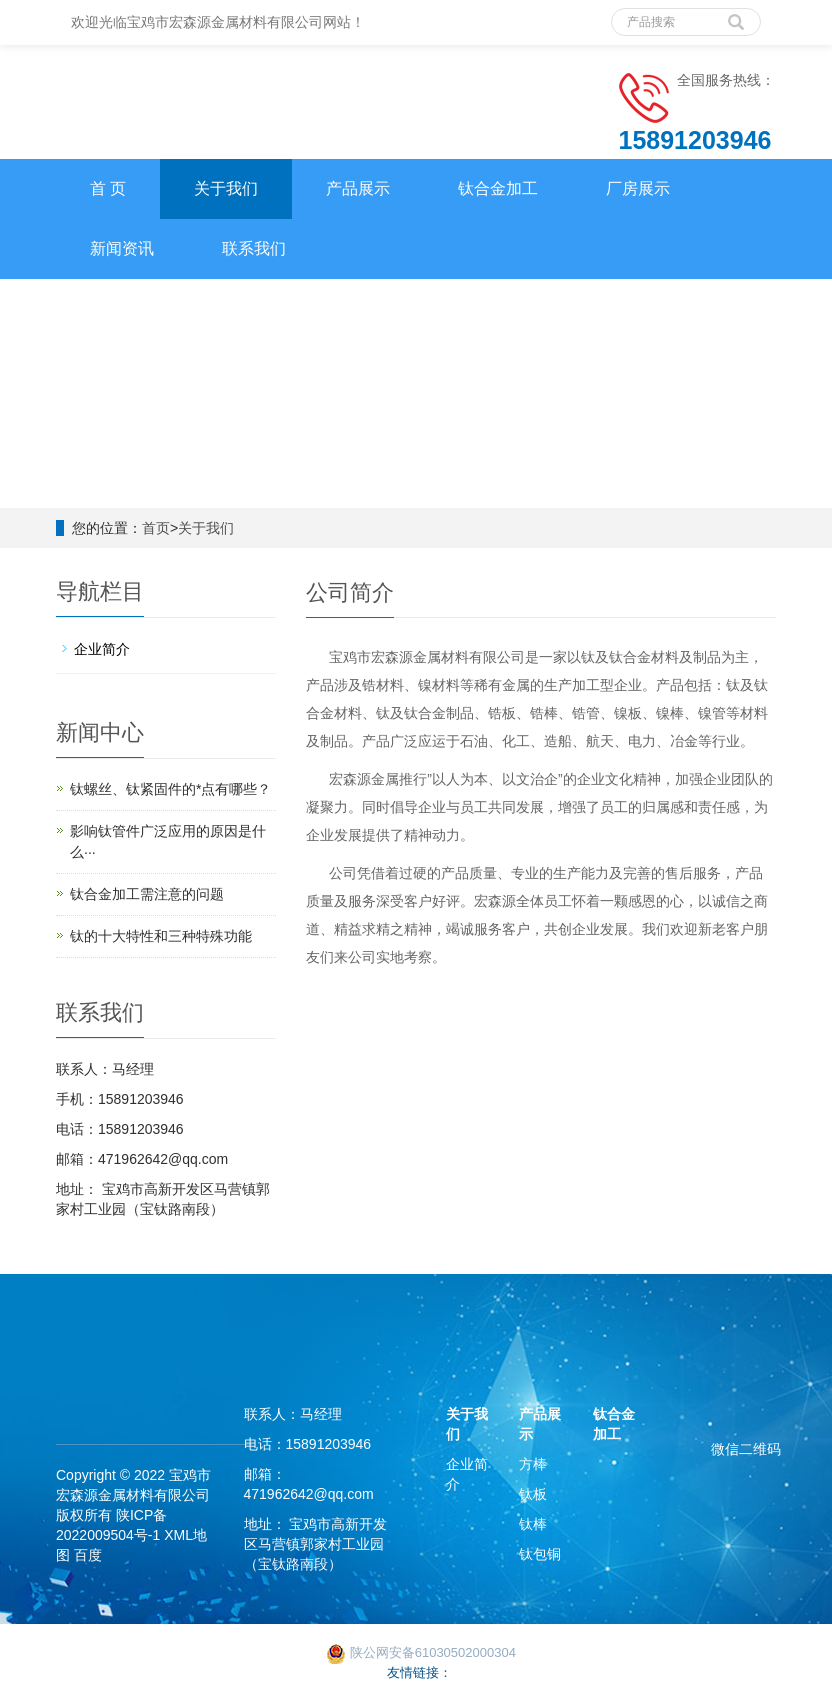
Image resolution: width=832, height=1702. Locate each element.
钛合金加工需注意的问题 (147, 894)
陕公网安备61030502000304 (421, 1652)
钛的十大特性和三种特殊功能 (161, 936)
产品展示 (358, 188)
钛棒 (533, 1524)
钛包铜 (540, 1554)
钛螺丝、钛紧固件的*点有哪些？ (170, 789)
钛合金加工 (498, 188)
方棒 (533, 1464)
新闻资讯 (122, 248)
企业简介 (102, 649)
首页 (156, 528)
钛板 (533, 1494)
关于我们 (226, 188)
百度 (88, 1555)
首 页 (108, 188)
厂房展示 (638, 188)
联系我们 (254, 248)
